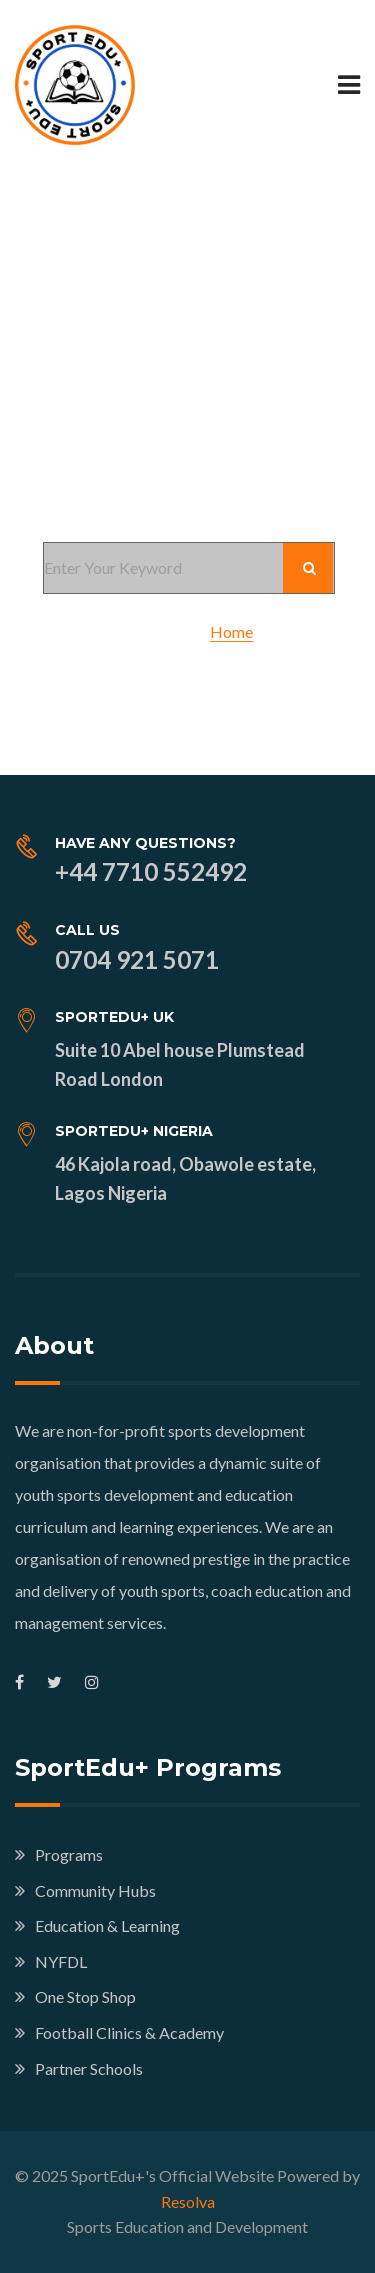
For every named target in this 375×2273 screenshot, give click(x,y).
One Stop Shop (85, 1996)
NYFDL (61, 1961)
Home (231, 631)
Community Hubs (95, 1890)
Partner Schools (89, 2068)
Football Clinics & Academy (129, 2032)
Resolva (188, 2201)
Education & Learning (107, 1925)
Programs (69, 1854)
